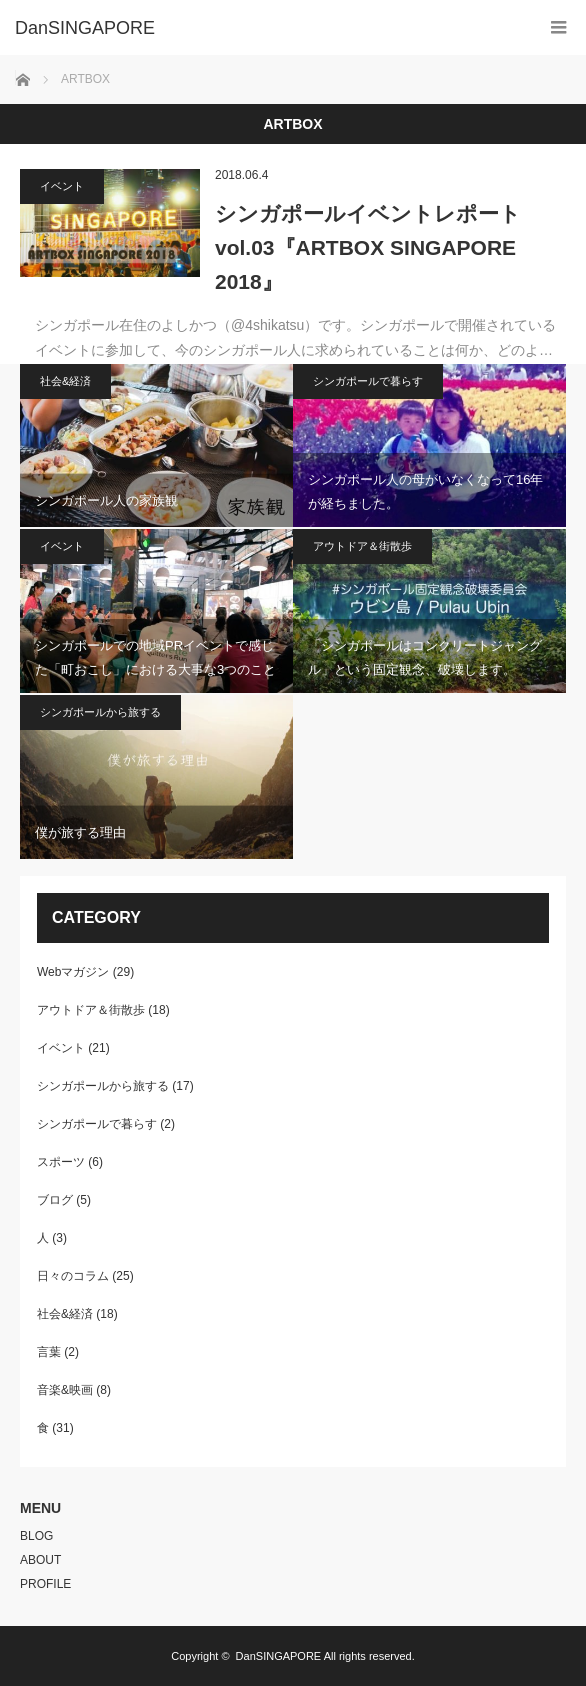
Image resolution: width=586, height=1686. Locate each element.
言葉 (49, 1352)
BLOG (36, 1536)
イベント (62, 186)
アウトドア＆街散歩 (362, 546)
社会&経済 (65, 381)
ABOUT (40, 1560)
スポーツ (61, 1162)
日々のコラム (73, 1276)
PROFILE (45, 1584)
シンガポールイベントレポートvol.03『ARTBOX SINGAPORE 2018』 (368, 247)
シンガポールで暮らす (368, 381)
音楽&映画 (65, 1390)
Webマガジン (73, 972)
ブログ (55, 1200)
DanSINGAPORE (279, 1656)
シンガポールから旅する (100, 712)
